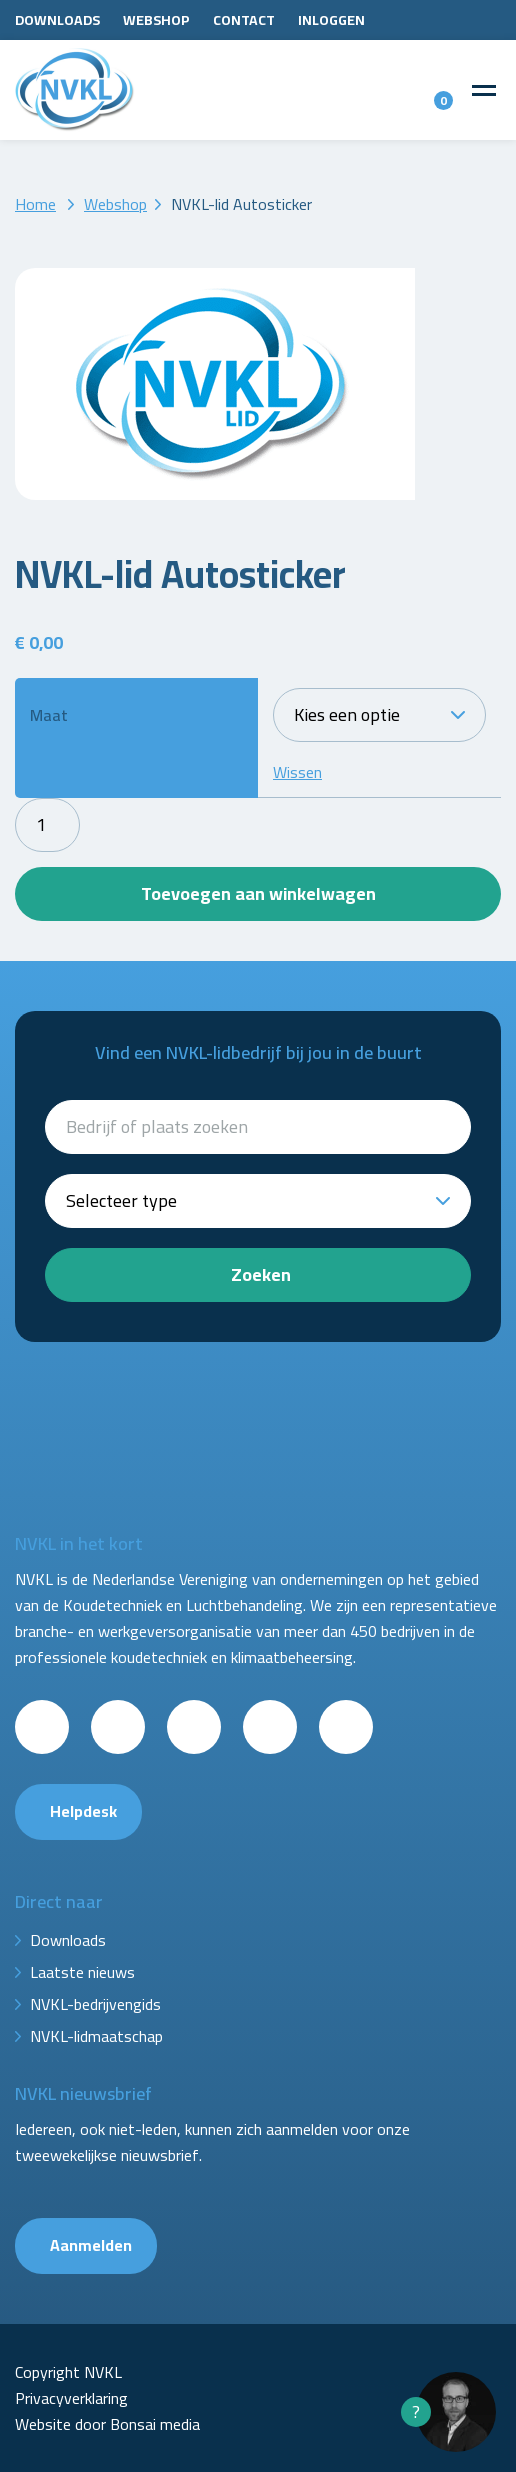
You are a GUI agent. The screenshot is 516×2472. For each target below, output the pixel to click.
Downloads (57, 20)
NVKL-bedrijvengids (95, 2004)
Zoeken (261, 1274)
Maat (49, 715)
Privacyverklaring (71, 2398)
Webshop (156, 20)
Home (35, 204)
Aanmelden (91, 2245)
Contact (244, 20)
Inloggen (331, 20)
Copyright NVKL (68, 2372)
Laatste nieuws (82, 1972)
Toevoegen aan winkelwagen (258, 893)
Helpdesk (83, 1811)
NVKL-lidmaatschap (96, 2036)
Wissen (297, 772)
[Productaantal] (47, 825)
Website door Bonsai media (107, 2424)
